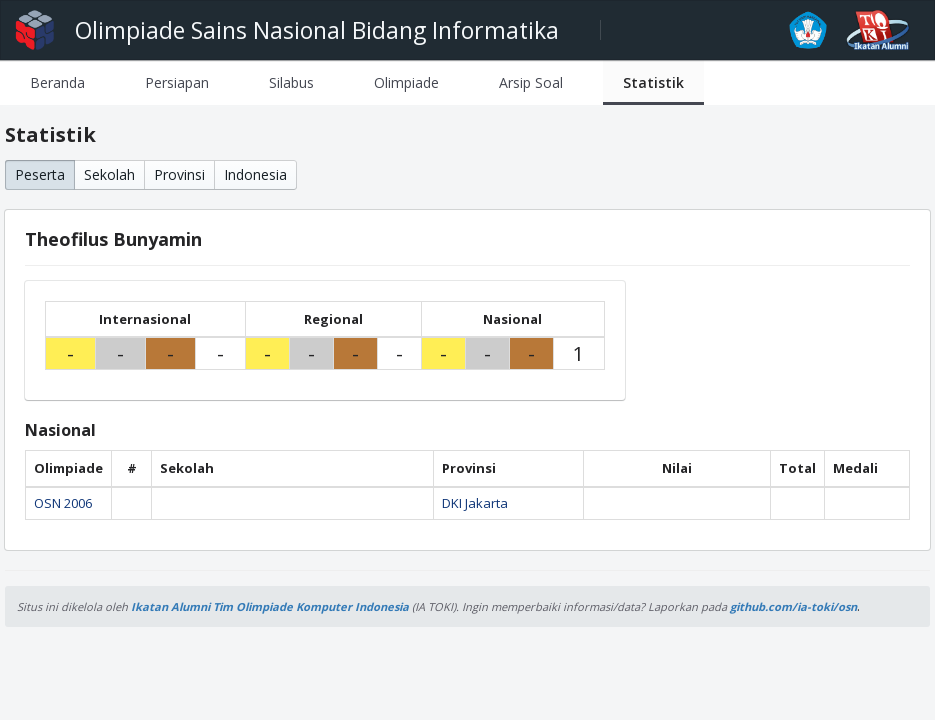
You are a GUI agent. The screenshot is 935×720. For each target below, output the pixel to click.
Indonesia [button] (255, 174)
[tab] (57, 82)
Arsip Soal (531, 82)
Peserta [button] (40, 174)
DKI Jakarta (475, 503)
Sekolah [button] (109, 174)
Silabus (291, 82)
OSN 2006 (63, 503)
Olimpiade (406, 82)
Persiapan (177, 82)
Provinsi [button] (179, 174)
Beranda (57, 82)
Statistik (653, 82)
